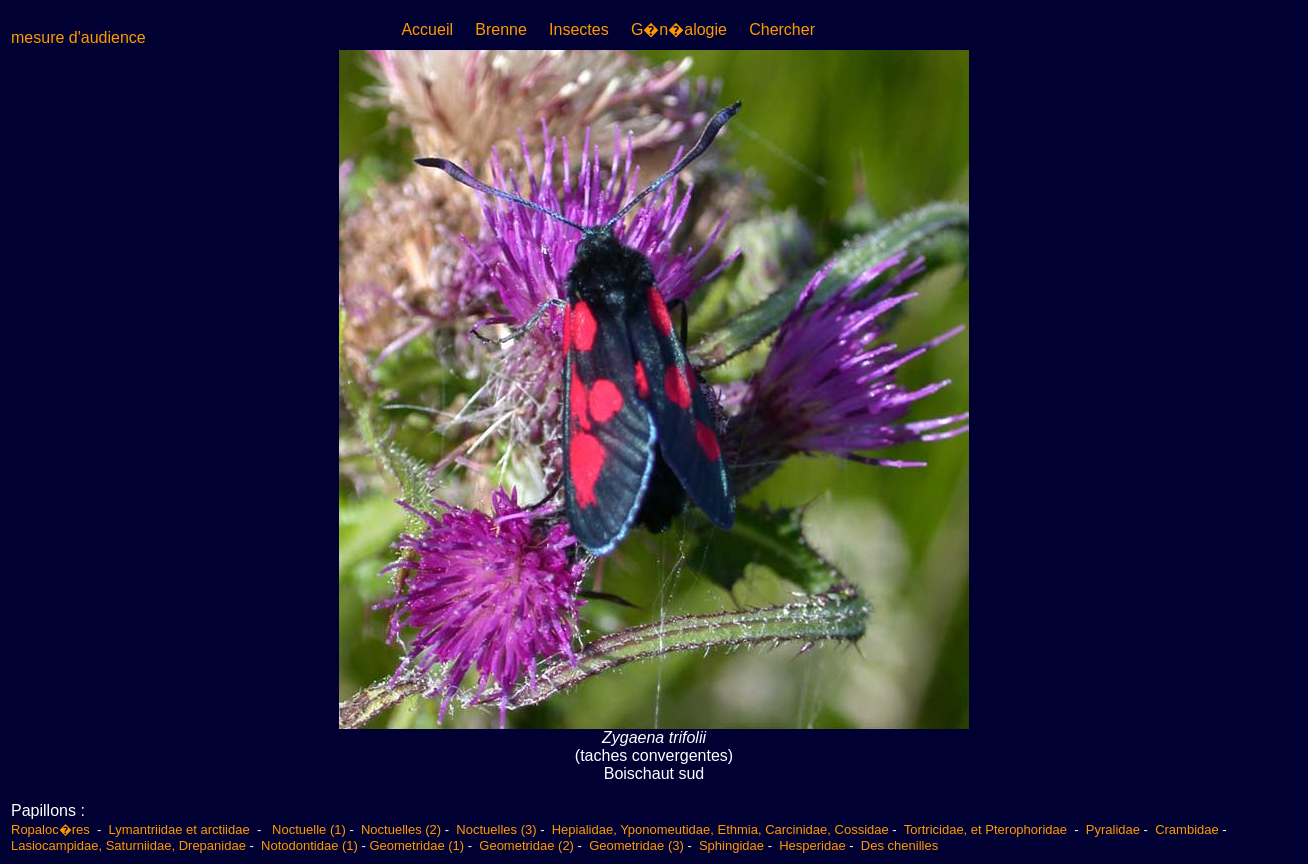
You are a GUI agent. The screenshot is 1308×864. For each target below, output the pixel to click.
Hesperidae (812, 845)
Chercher (782, 29)
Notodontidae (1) (309, 845)
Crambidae (1187, 829)
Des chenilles (899, 845)
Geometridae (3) (636, 845)
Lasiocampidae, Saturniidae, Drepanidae (128, 845)
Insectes (579, 29)
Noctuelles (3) (496, 829)
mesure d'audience (78, 37)
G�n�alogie (679, 29)
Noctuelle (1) (309, 829)
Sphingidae (731, 845)
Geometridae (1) (416, 845)
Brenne (501, 29)
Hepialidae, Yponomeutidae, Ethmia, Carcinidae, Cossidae (720, 829)
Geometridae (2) (526, 845)
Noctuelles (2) (401, 829)
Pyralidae (1113, 829)
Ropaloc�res (52, 829)
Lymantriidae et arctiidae (179, 829)
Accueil (427, 29)
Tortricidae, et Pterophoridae (987, 829)
